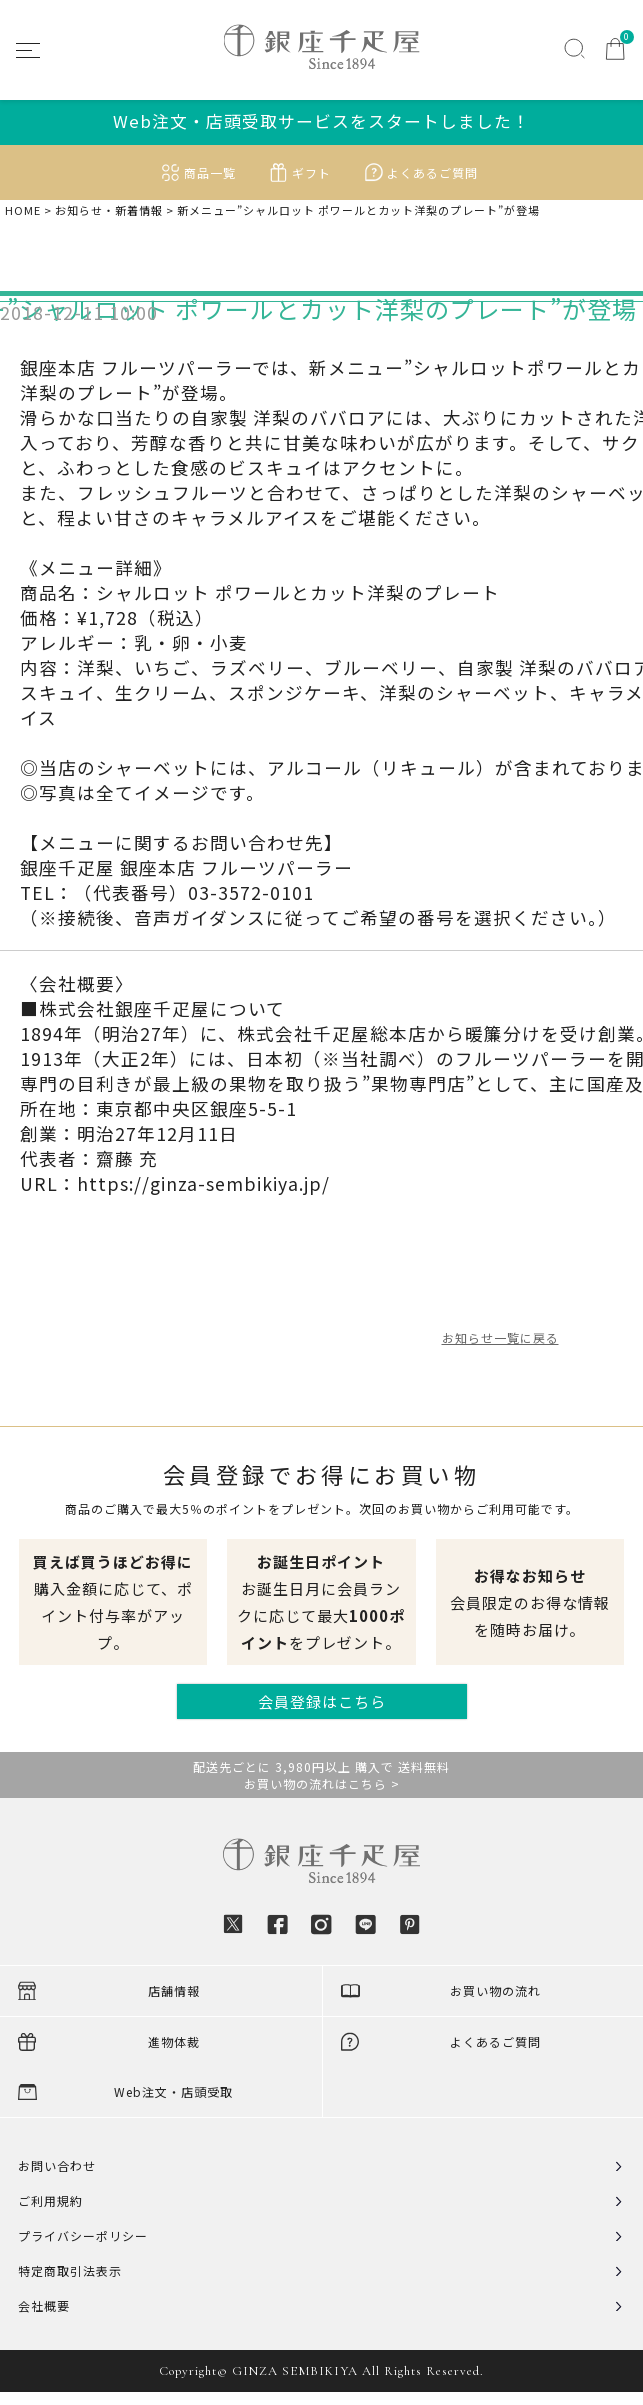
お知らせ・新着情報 (109, 210)
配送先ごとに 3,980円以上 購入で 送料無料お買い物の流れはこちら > (321, 1775)
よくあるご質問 (432, 172)
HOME (23, 210)
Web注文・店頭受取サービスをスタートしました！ (321, 121)
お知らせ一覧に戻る (500, 1337)
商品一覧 (210, 172)
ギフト (311, 172)
